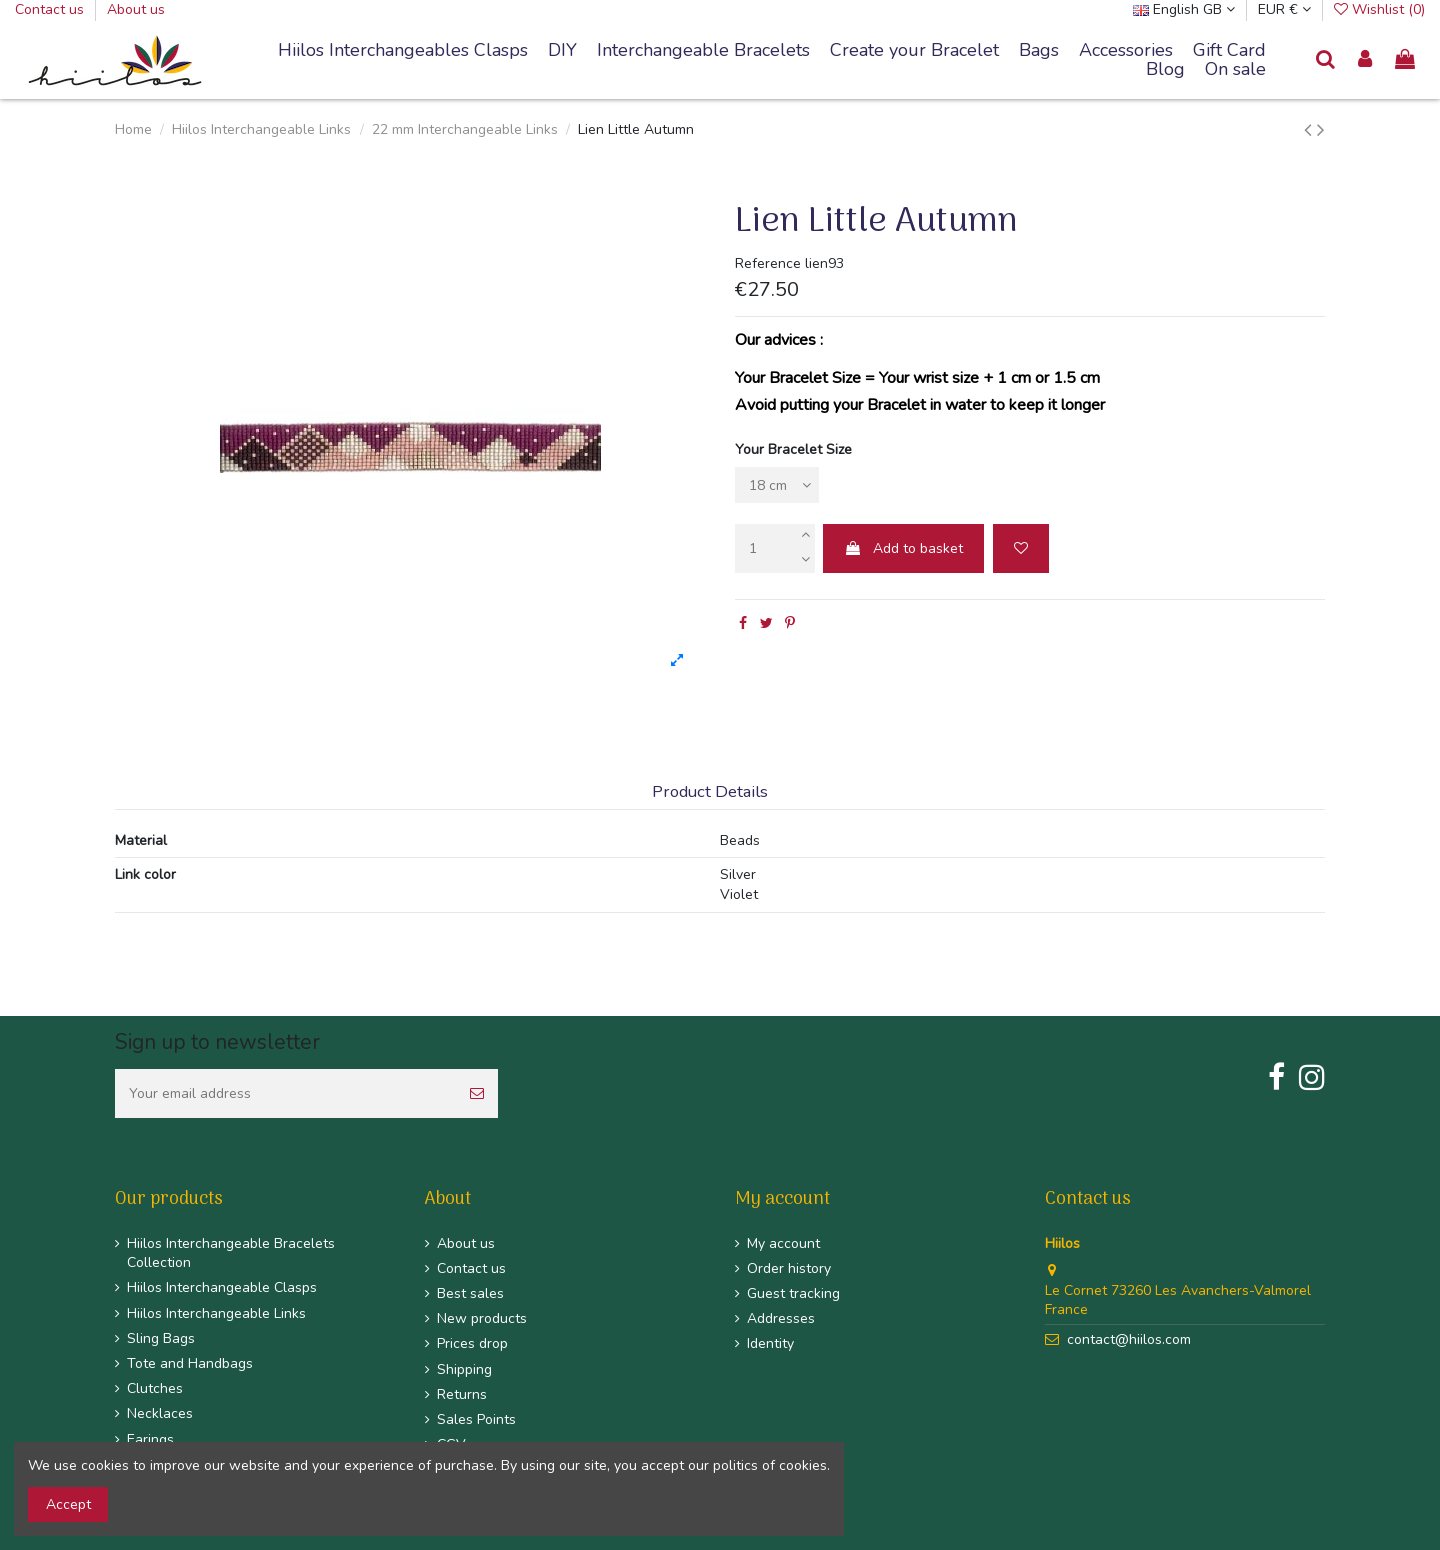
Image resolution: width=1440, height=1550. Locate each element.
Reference (768, 263)
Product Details (710, 792)
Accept (68, 1504)
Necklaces (160, 1413)
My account (783, 1243)
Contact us (51, 9)
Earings (150, 1439)
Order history (789, 1268)
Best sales (470, 1293)
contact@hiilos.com (1129, 1339)
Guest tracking (793, 1293)
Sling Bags (161, 1338)
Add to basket (903, 548)
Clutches (155, 1388)
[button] (703, 51)
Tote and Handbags (190, 1363)
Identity (770, 1343)
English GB (1184, 9)
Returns (462, 1394)
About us (136, 9)
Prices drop (472, 1343)
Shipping (464, 1369)
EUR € (1284, 9)
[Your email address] (285, 1093)
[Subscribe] (477, 1093)
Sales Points (476, 1419)
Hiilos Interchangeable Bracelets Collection (231, 1253)
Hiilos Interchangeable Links (216, 1313)
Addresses (781, 1318)
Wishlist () (1379, 9)
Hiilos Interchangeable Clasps (222, 1287)
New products (482, 1318)
